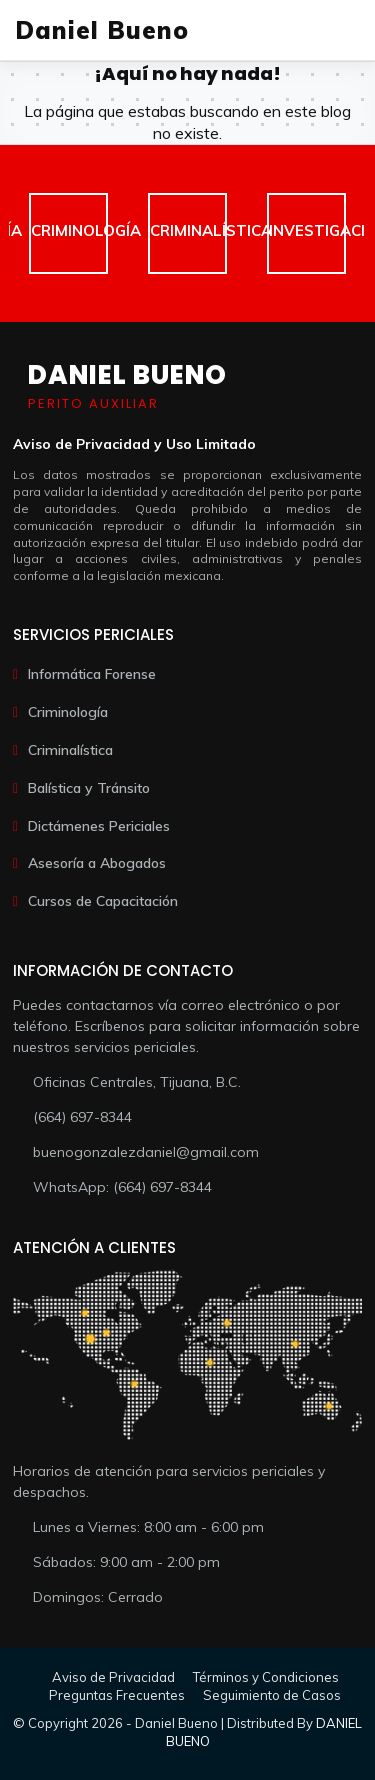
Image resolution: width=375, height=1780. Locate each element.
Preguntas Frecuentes (117, 1695)
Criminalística (70, 750)
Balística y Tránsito (89, 788)
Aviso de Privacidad (113, 1677)
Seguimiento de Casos (272, 1695)
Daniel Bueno (102, 30)
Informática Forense (92, 674)
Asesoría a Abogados (97, 863)
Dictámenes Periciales (99, 826)
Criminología (68, 712)
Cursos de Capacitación (103, 901)
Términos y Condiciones (266, 1677)
